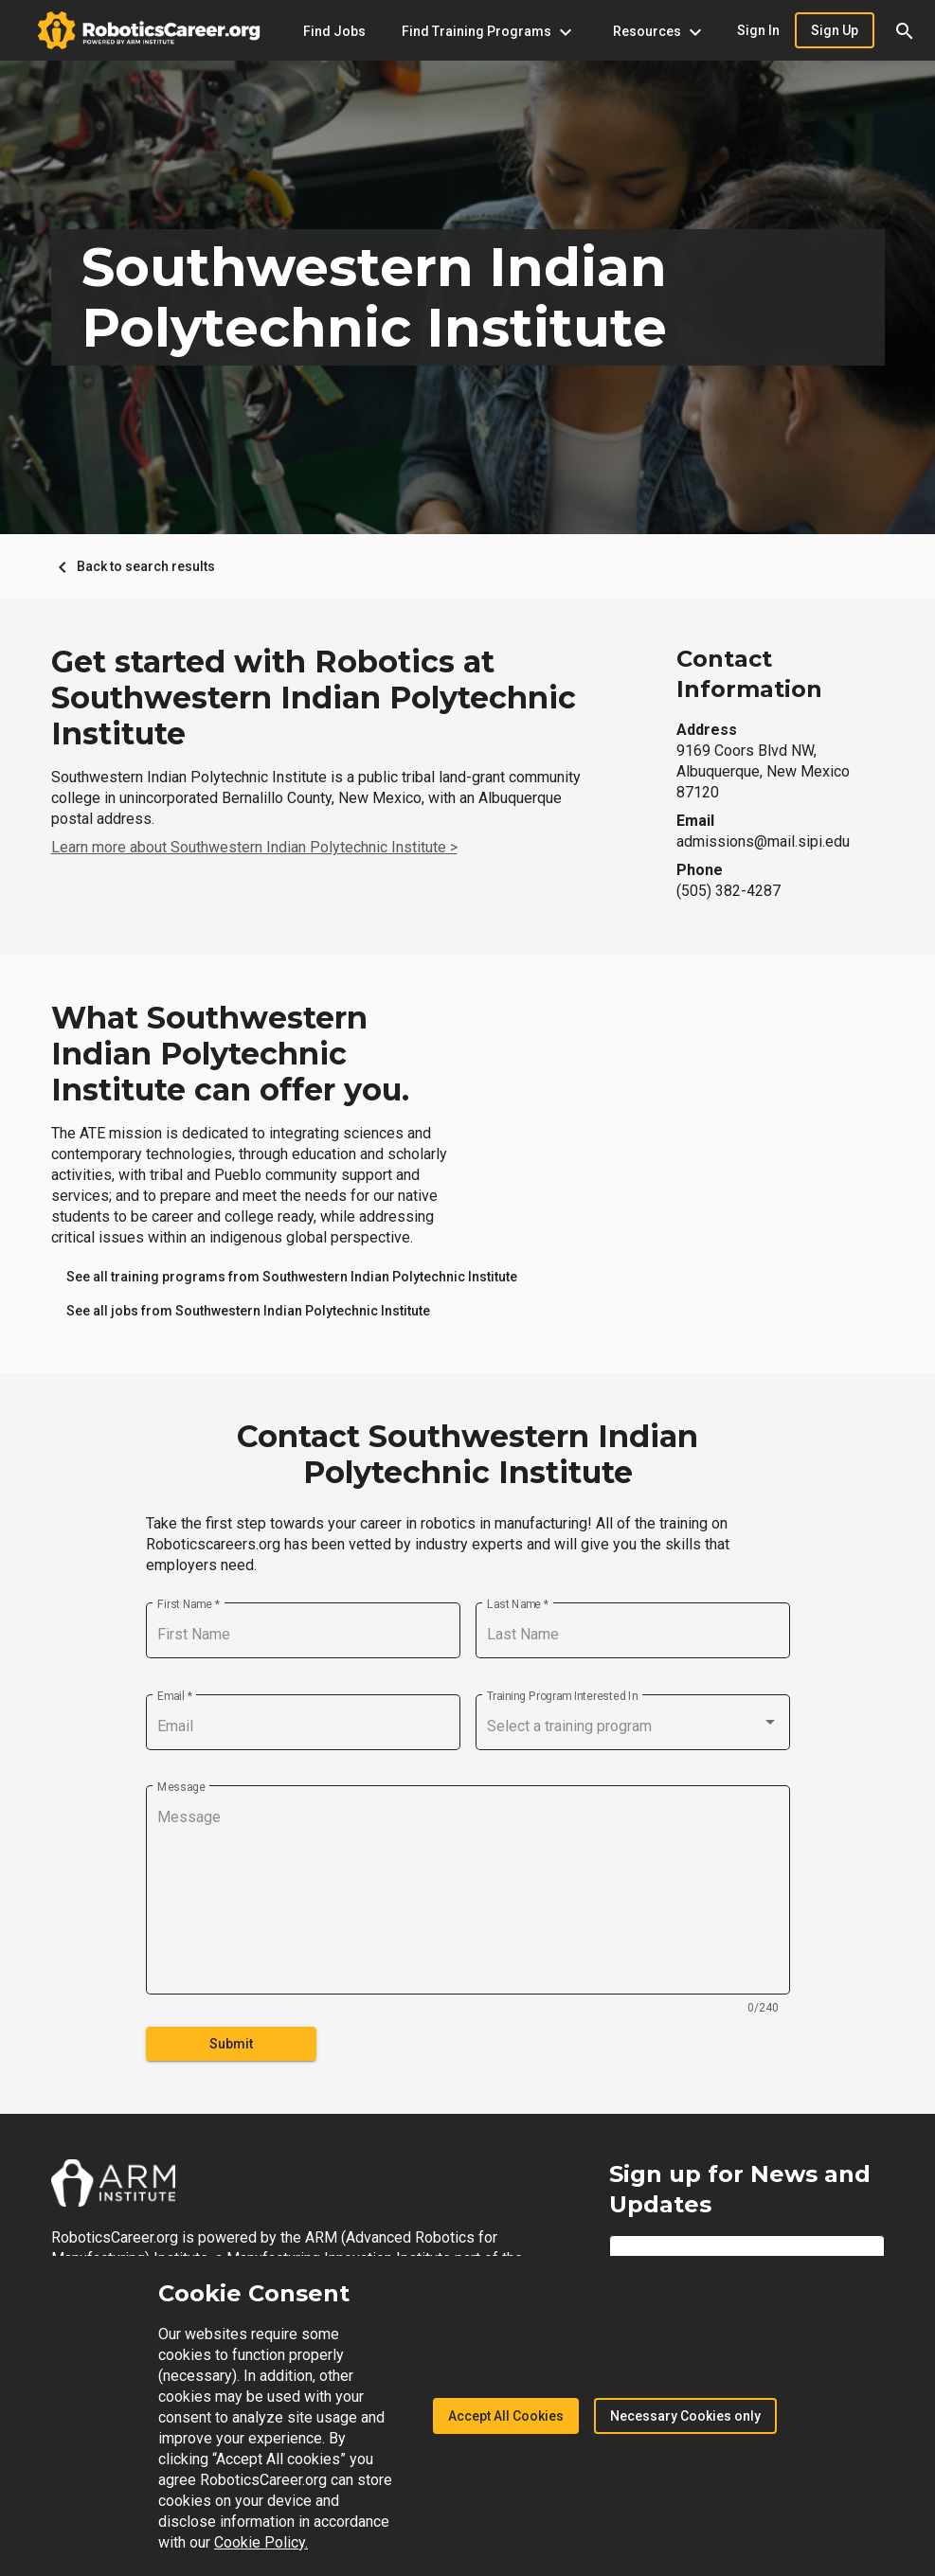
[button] (904, 30)
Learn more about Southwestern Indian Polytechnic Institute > (254, 847)
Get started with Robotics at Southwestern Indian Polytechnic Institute (313, 698)
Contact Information (749, 674)
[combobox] (633, 1726)
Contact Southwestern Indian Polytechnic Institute (467, 1455)
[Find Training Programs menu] (486, 31)
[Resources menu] (657, 31)
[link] (291, 1277)
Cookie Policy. (261, 2542)
